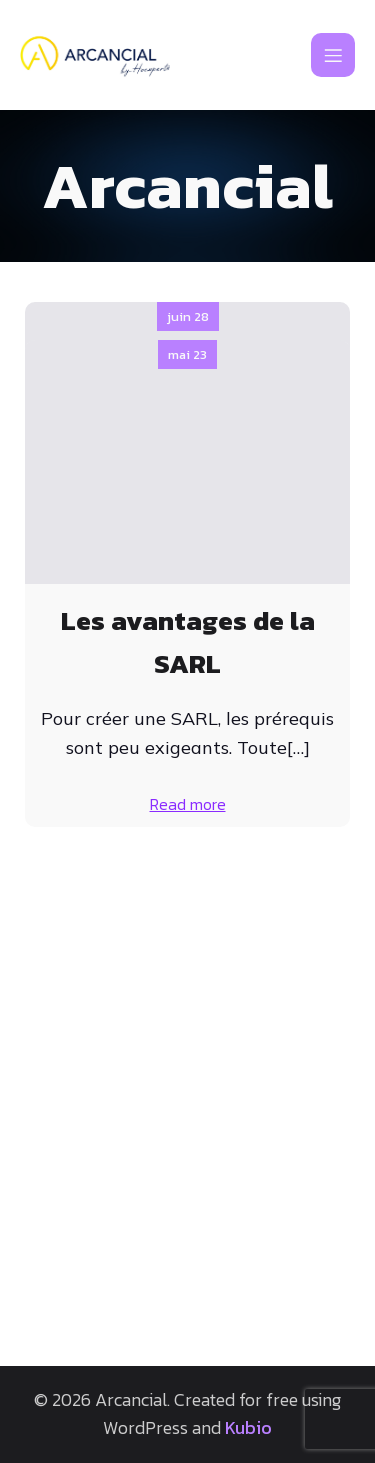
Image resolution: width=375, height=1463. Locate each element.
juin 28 (188, 316)
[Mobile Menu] (333, 55)
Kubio (248, 1427)
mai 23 (187, 852)
